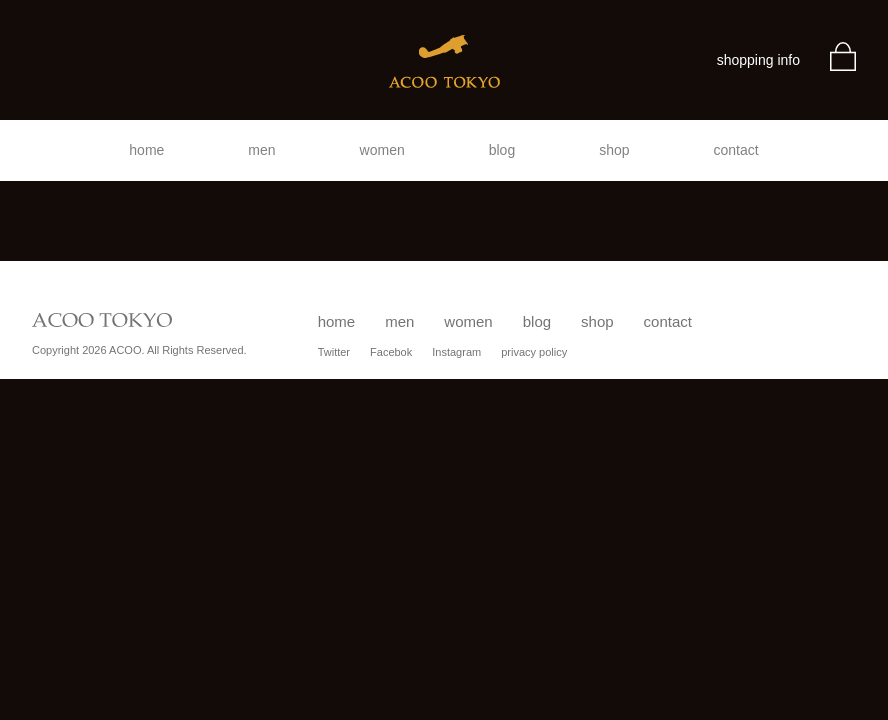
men (261, 150)
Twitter (334, 352)
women (382, 150)
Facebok (391, 352)
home (146, 150)
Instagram (456, 352)
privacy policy (534, 352)
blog (502, 150)
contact (736, 150)
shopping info (758, 60)
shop (614, 150)
